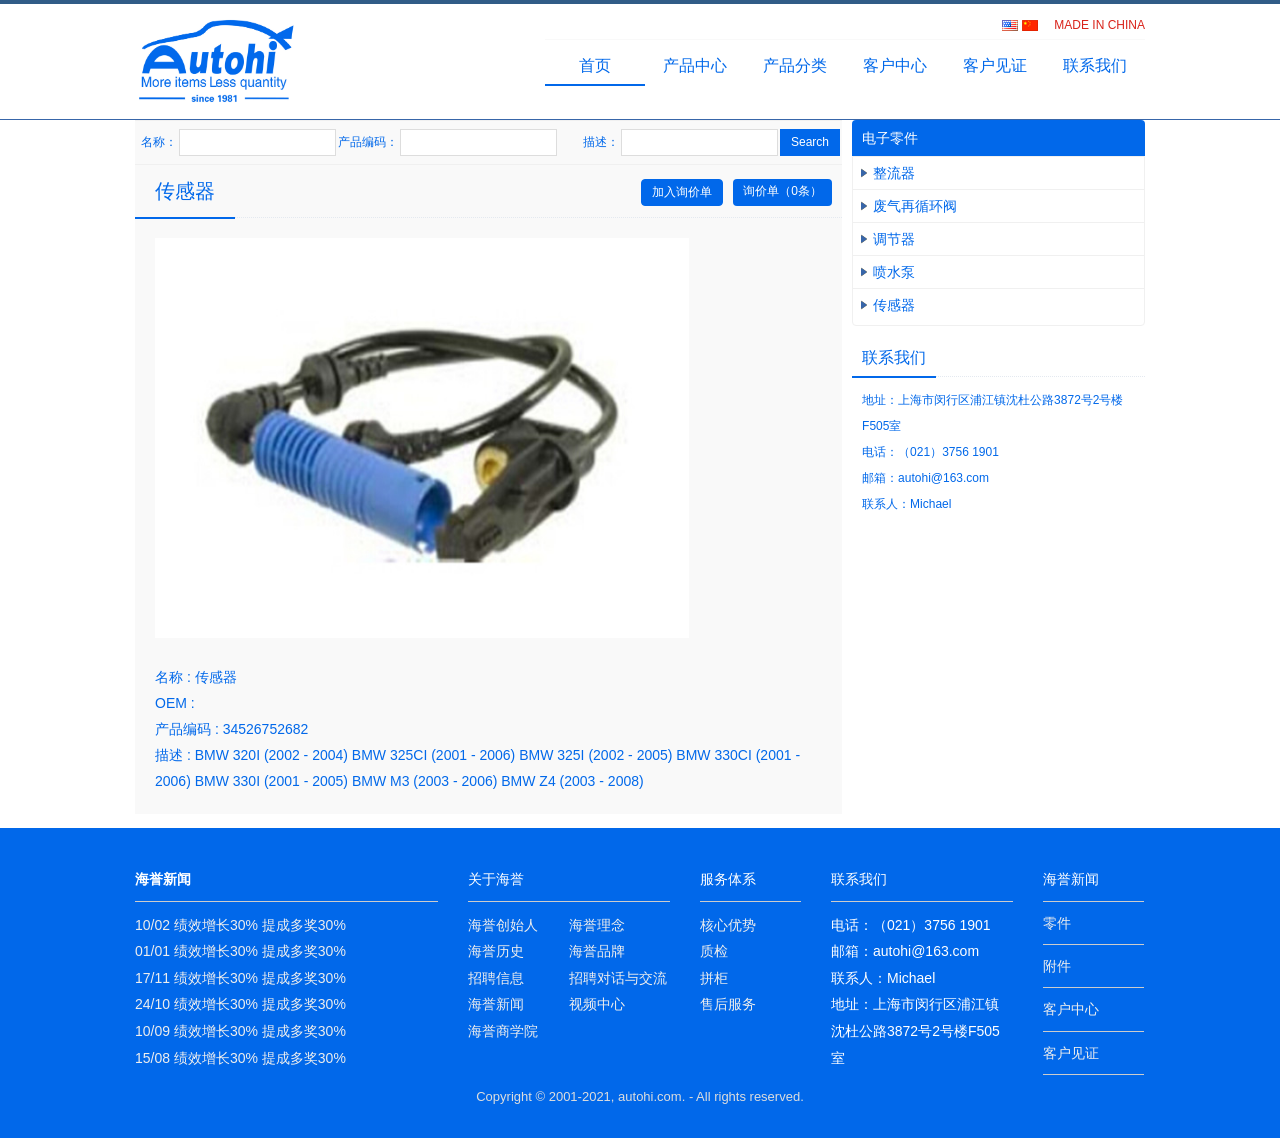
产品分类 (795, 65)
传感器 (894, 305)
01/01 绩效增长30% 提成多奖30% (240, 951)
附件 (1057, 966)
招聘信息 (496, 978)
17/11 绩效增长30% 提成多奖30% (240, 978)
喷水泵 (894, 272)
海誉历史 (496, 951)
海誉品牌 (597, 951)
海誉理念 (597, 925)
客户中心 (895, 65)
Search (810, 142)
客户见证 (995, 65)
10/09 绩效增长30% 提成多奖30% (240, 1031)
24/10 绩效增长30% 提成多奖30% (240, 1004)
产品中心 (695, 65)
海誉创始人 (503, 925)
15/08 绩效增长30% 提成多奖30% (240, 1058)
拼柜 (714, 978)
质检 (714, 951)
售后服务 (728, 1004)
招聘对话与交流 (618, 978)
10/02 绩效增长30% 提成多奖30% (240, 925)
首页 (595, 65)
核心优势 (728, 925)
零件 (1057, 923)
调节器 (894, 239)
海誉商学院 (503, 1031)
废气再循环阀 (915, 206)
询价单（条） (782, 191)
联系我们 (1095, 65)
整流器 (894, 173)
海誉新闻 (496, 1004)
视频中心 (597, 1004)
